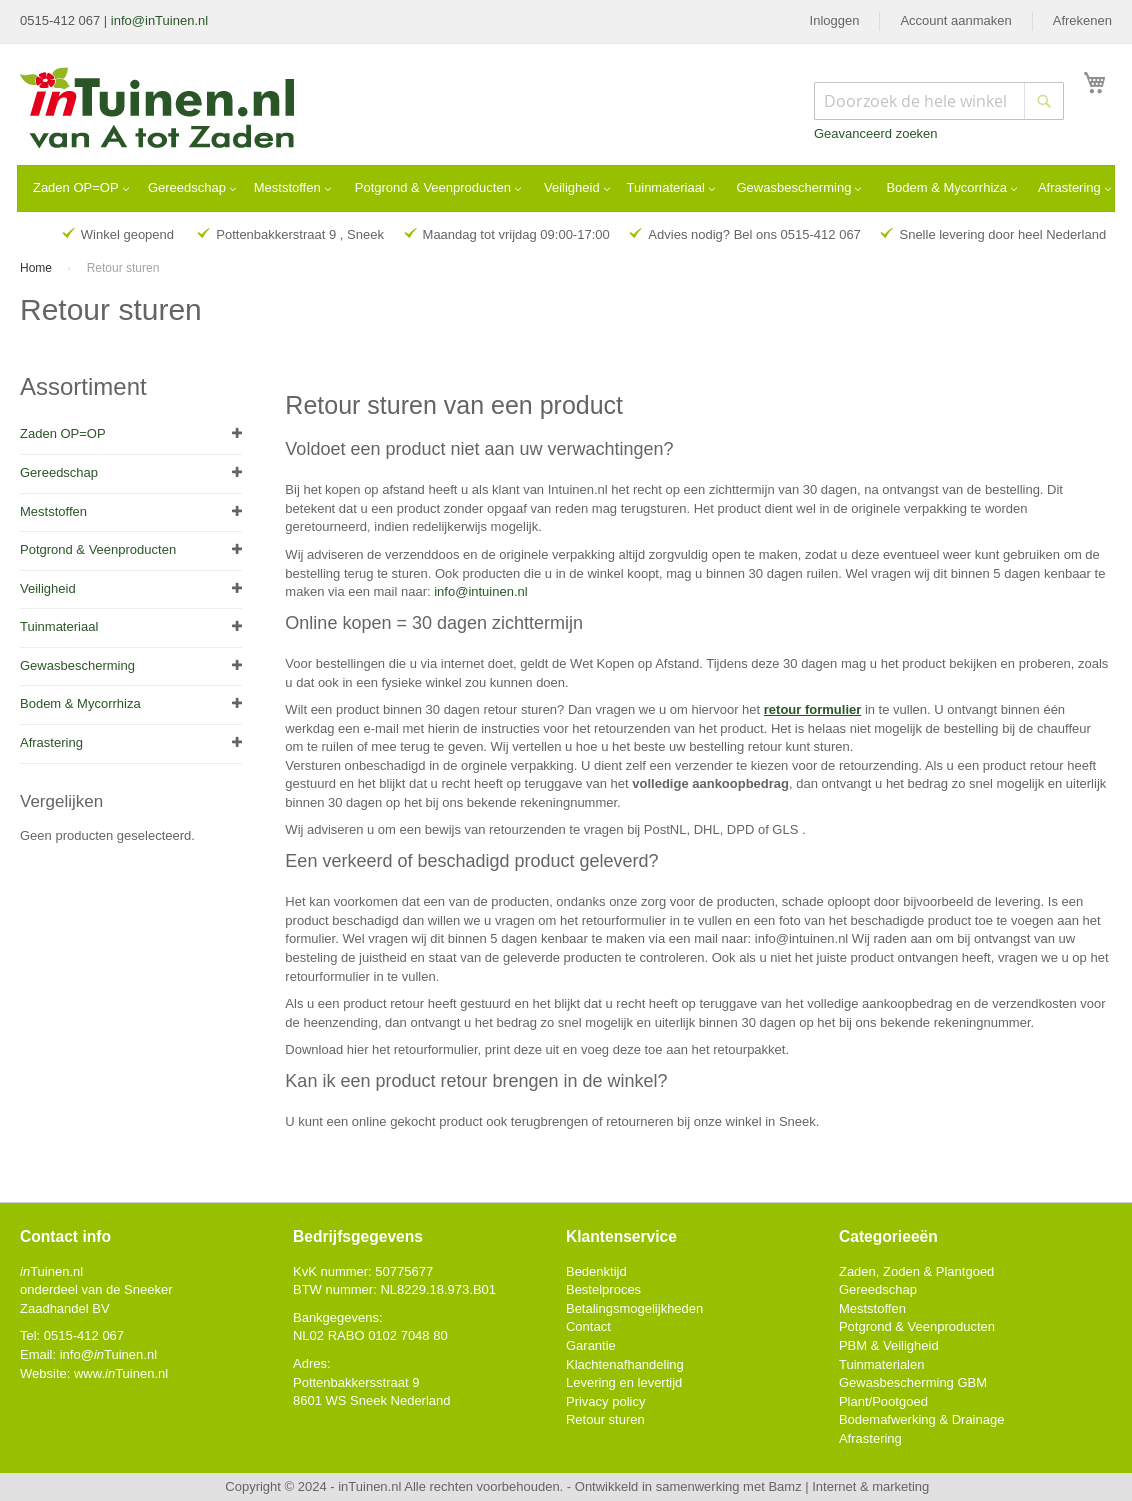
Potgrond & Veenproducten (98, 549)
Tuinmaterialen (882, 1364)
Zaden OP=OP (63, 433)
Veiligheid (48, 588)
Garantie (591, 1345)
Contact (588, 1326)
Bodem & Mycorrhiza (80, 703)
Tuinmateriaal (59, 626)
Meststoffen (53, 511)
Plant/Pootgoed (883, 1401)
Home (37, 268)
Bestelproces (603, 1289)
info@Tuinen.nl (108, 1354)
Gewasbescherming (77, 665)
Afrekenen (1082, 20)
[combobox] (939, 101)
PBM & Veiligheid (889, 1345)
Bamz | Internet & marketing (848, 1486)
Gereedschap (59, 472)
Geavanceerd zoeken (876, 133)
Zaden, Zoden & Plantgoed (916, 1271)
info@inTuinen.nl (159, 20)
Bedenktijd (596, 1271)
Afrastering (51, 742)
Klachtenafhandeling (625, 1364)
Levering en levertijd (624, 1382)
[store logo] (158, 110)
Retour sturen (605, 1419)
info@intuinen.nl (480, 591)
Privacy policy (605, 1401)
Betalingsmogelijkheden (634, 1308)
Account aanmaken (955, 20)
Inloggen (835, 20)
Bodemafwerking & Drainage (921, 1419)
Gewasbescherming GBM (913, 1382)
